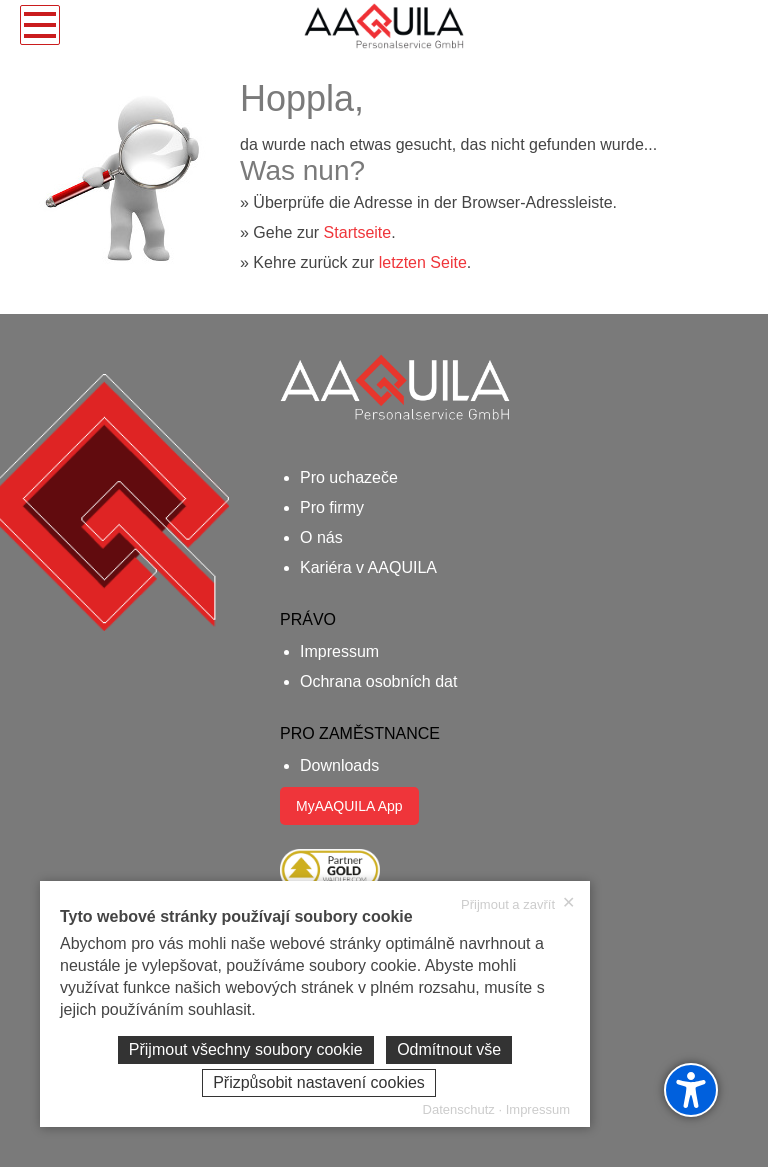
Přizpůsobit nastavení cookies (319, 1082)
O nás (321, 537)
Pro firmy (332, 507)
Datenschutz (459, 1109)
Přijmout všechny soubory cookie (246, 1049)
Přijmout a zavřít (518, 904)
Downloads (339, 765)
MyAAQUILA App (349, 806)
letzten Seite (423, 262)
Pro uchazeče (349, 477)
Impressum (339, 651)
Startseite (358, 232)
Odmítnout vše (449, 1049)
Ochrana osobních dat (378, 681)
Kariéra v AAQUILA (368, 567)
